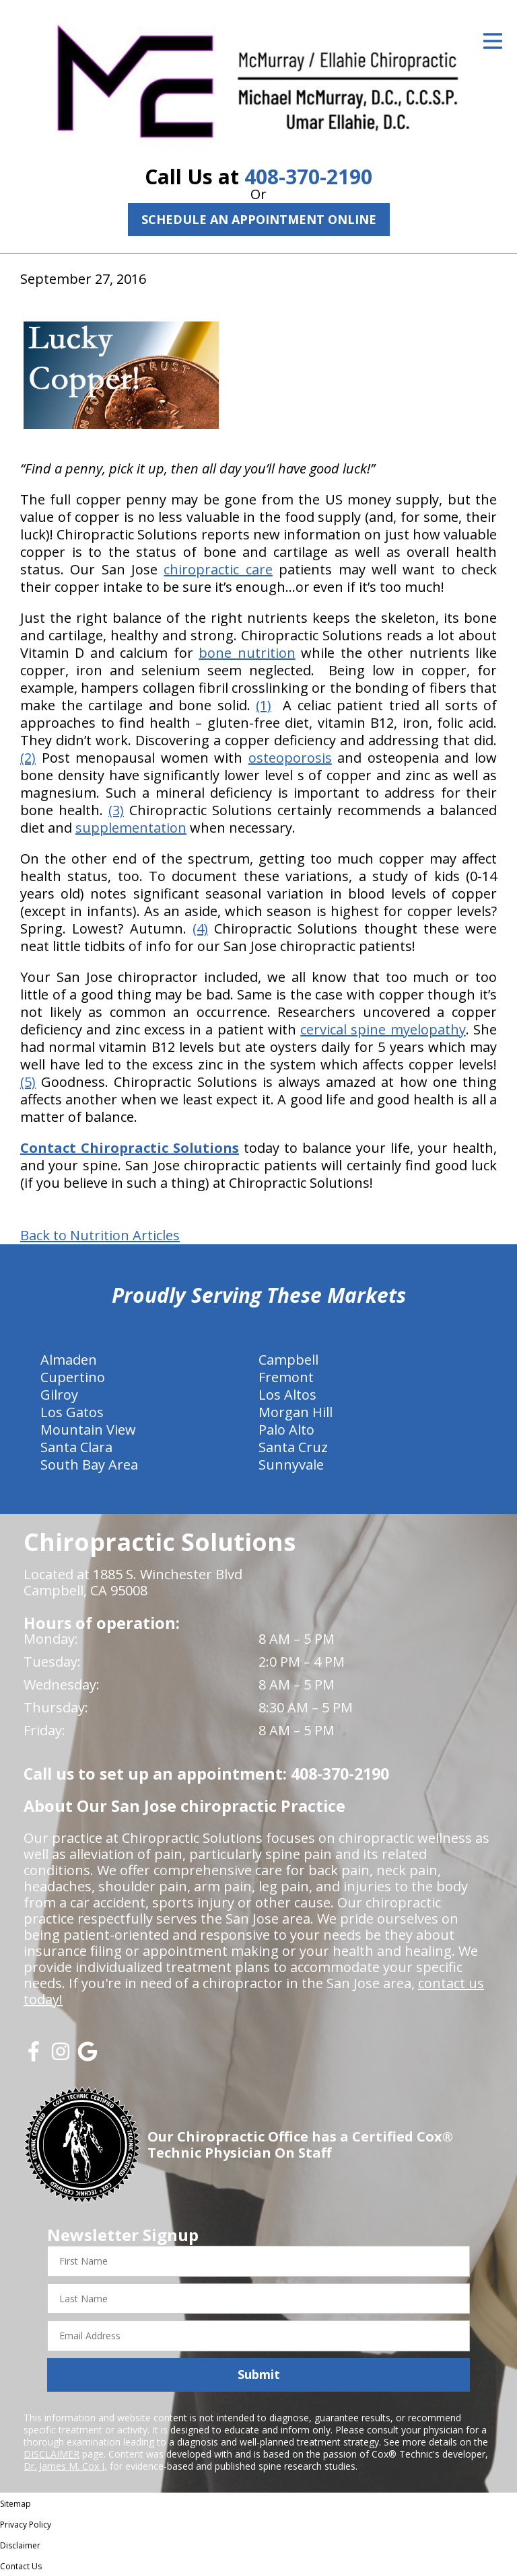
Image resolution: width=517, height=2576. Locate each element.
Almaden (68, 1360)
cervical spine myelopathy (383, 1029)
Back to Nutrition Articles (100, 1235)
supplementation (130, 828)
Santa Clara (76, 1447)
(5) (28, 1082)
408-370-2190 (308, 176)
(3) (116, 810)
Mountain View (88, 1429)
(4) (200, 928)
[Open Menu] (493, 41)
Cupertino (72, 1377)
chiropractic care (218, 569)
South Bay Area (89, 1464)
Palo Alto (286, 1429)
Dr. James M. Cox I (64, 2466)
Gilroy (59, 1395)
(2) (28, 758)
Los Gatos (72, 1412)
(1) (263, 705)
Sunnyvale (291, 1464)
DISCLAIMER (51, 2454)
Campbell (288, 1360)
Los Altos (287, 1395)
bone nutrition (247, 653)
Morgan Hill (295, 1412)
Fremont (286, 1377)
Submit (259, 2374)
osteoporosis (290, 758)
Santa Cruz (293, 1447)
